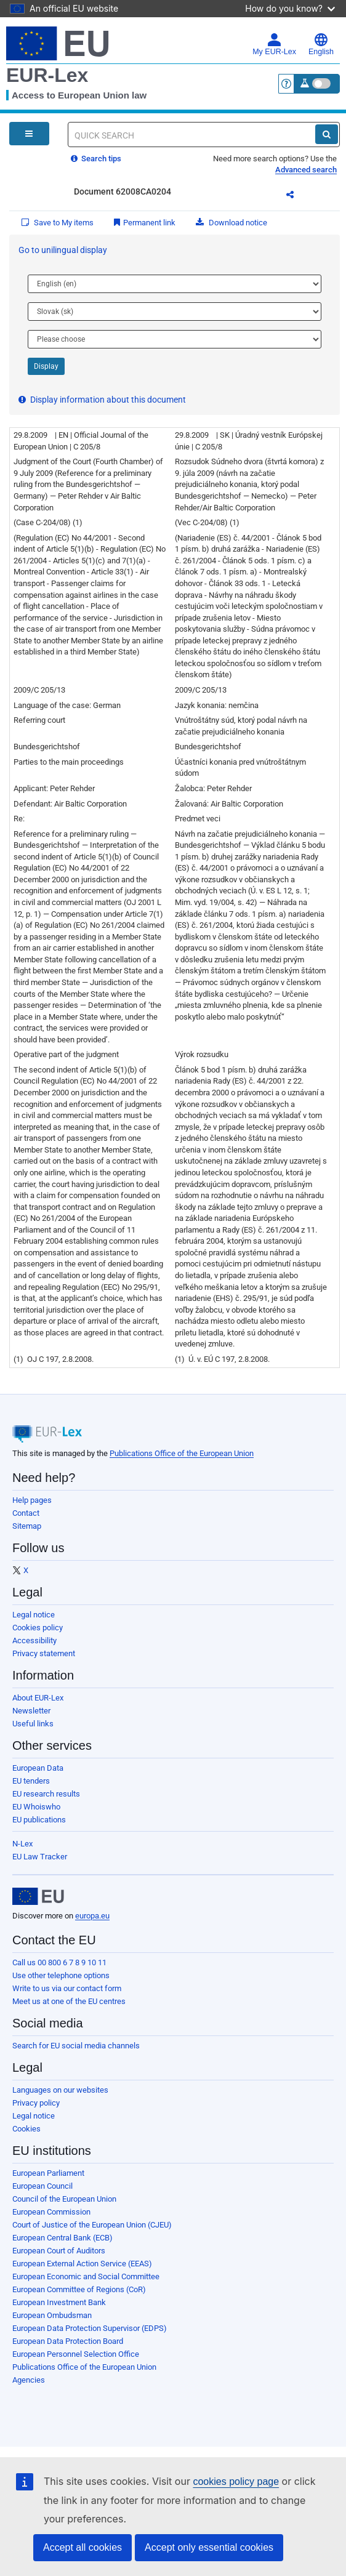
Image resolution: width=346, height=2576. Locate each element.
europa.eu (92, 1915)
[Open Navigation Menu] (29, 133)
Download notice (231, 222)
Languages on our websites (60, 2090)
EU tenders (31, 1780)
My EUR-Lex (274, 44)
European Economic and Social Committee (85, 2276)
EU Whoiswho (36, 1806)
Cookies (26, 2128)
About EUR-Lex (37, 1697)
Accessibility (34, 1640)
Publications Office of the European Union (182, 1453)
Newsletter (31, 1710)
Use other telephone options (61, 1975)
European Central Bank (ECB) (62, 2237)
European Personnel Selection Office (75, 2354)
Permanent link (144, 222)
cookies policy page (236, 2481)
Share (297, 196)
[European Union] (38, 1896)
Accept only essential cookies (209, 2547)
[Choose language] (174, 284)
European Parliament (48, 2173)
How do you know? (290, 8)
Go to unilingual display (62, 250)
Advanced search (306, 169)
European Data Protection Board (67, 2341)
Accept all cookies (82, 2547)
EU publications (39, 1819)
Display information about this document (102, 400)
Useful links (33, 1723)
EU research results (46, 1793)
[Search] (326, 134)
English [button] (321, 44)
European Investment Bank (59, 2302)
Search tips (96, 158)
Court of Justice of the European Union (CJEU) (92, 2224)
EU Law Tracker (39, 1856)
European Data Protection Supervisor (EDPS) (89, 2328)
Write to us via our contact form (66, 1988)
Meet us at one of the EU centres (69, 2001)
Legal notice (33, 1614)
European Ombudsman (52, 2315)
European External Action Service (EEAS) (82, 2263)
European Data (37, 1768)
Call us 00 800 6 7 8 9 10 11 (59, 1962)
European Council (42, 2186)
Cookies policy (37, 1627)
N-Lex (22, 1843)
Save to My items (58, 222)
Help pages (32, 1500)
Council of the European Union (64, 2199)
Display (46, 366)
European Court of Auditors (58, 2250)
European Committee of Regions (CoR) (79, 2289)
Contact (25, 1513)
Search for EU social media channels (76, 2045)
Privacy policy (36, 2102)
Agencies (28, 2380)
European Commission (51, 2211)
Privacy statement (43, 1653)
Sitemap (26, 1526)
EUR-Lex (47, 75)
